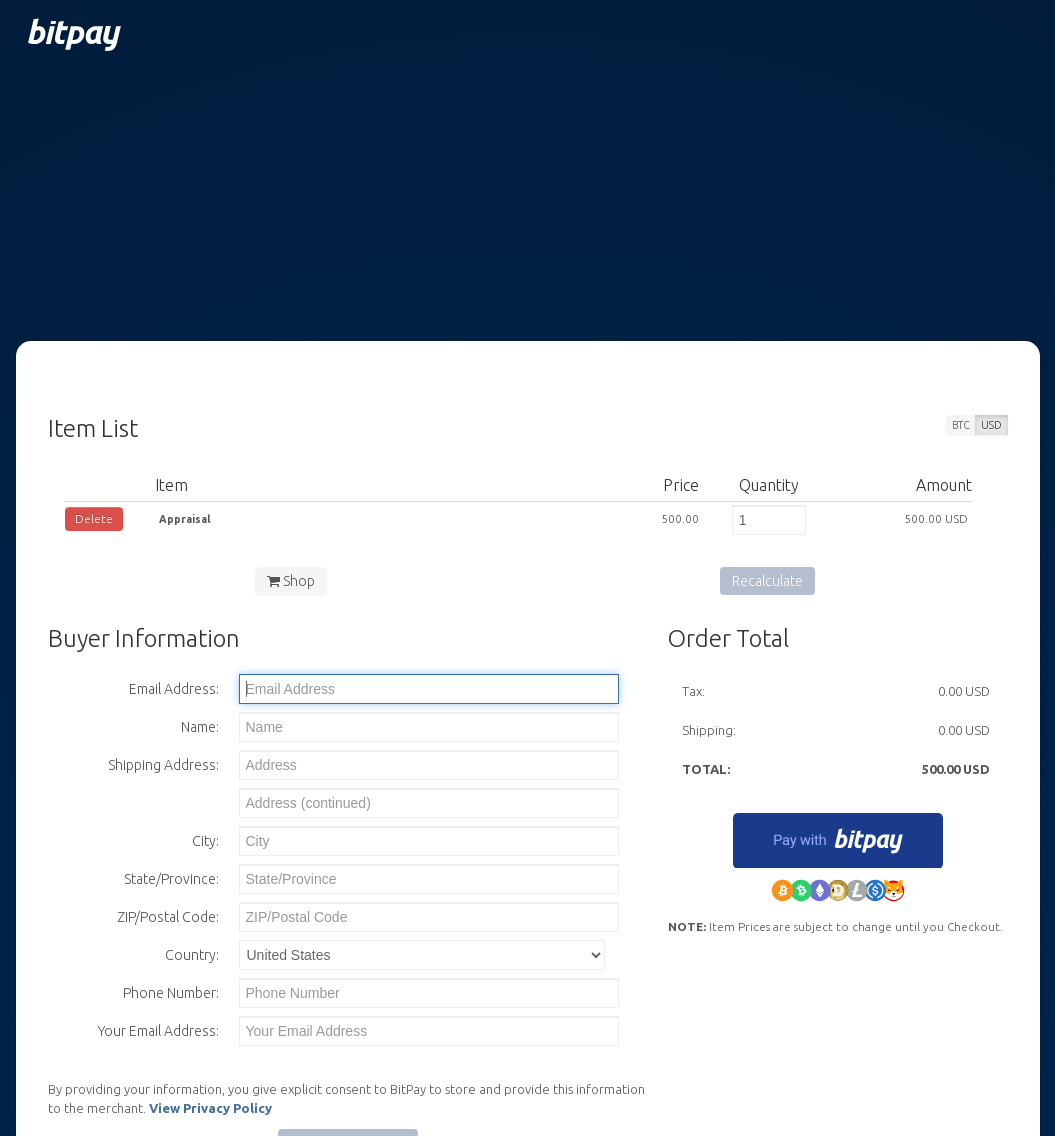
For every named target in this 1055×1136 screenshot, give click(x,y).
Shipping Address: (163, 765)
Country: (192, 955)
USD (991, 425)
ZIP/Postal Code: (168, 917)
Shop (291, 581)
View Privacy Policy (210, 1108)
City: (205, 841)
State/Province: (171, 879)
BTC (961, 425)
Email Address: (174, 689)
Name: (200, 727)
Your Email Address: (158, 1031)
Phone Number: (171, 993)
